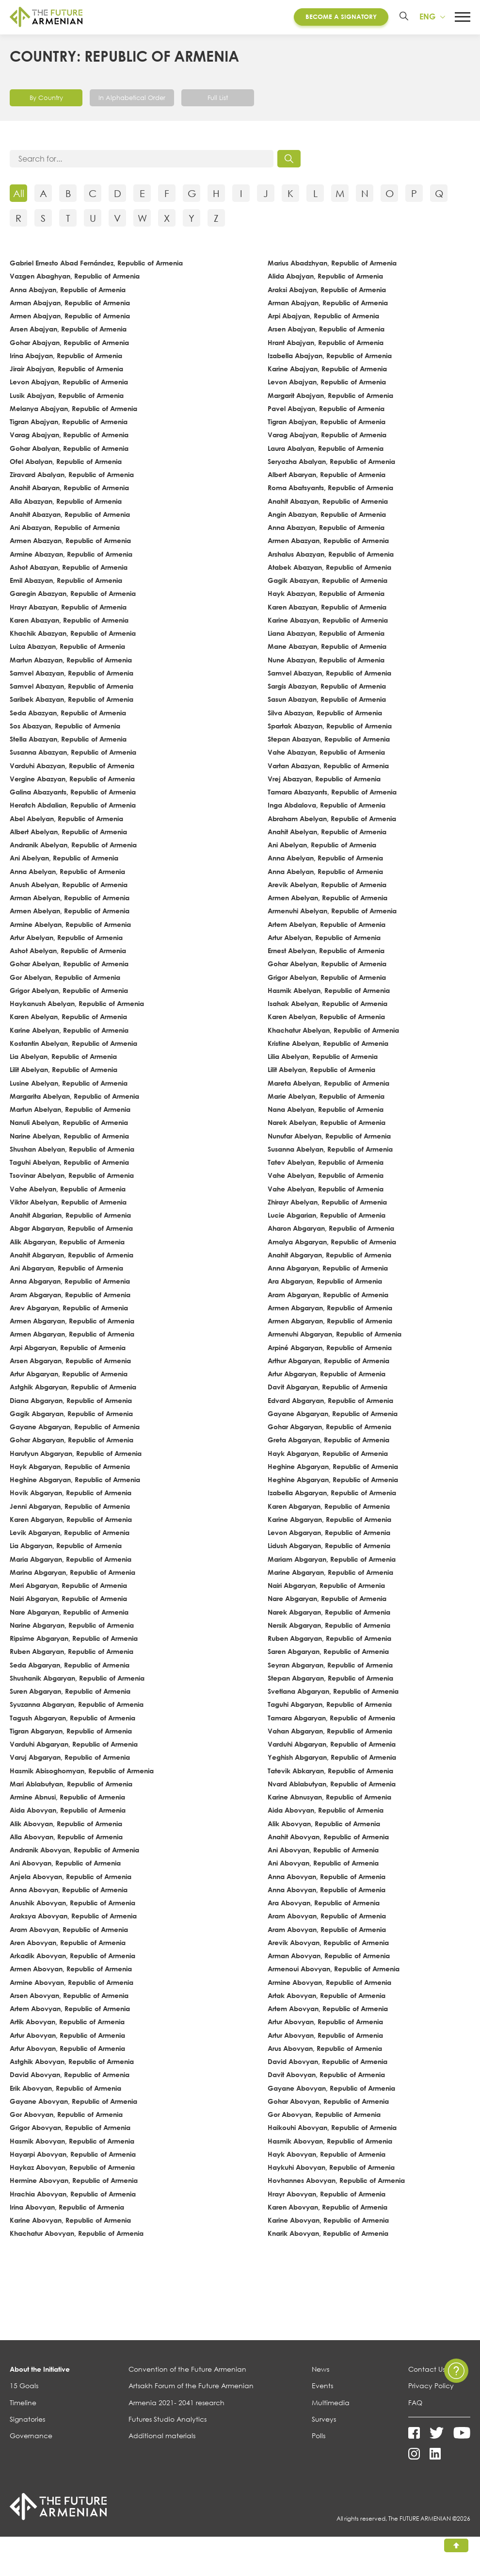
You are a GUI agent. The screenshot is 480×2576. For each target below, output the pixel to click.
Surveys (324, 2420)
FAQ (415, 2403)
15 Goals (24, 2387)
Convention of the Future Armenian (187, 2370)
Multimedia (331, 2403)
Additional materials (161, 2437)
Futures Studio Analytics (167, 2420)
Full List (218, 99)
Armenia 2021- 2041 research (176, 2403)
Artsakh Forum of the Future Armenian (191, 2387)
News (320, 2370)
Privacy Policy (431, 2387)
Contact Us (426, 2370)
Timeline (23, 2403)
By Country (46, 99)
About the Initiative (40, 2370)
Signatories (27, 2420)
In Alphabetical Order (131, 99)
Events (322, 2387)
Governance (31, 2437)
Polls (318, 2437)
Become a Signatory (341, 16)
